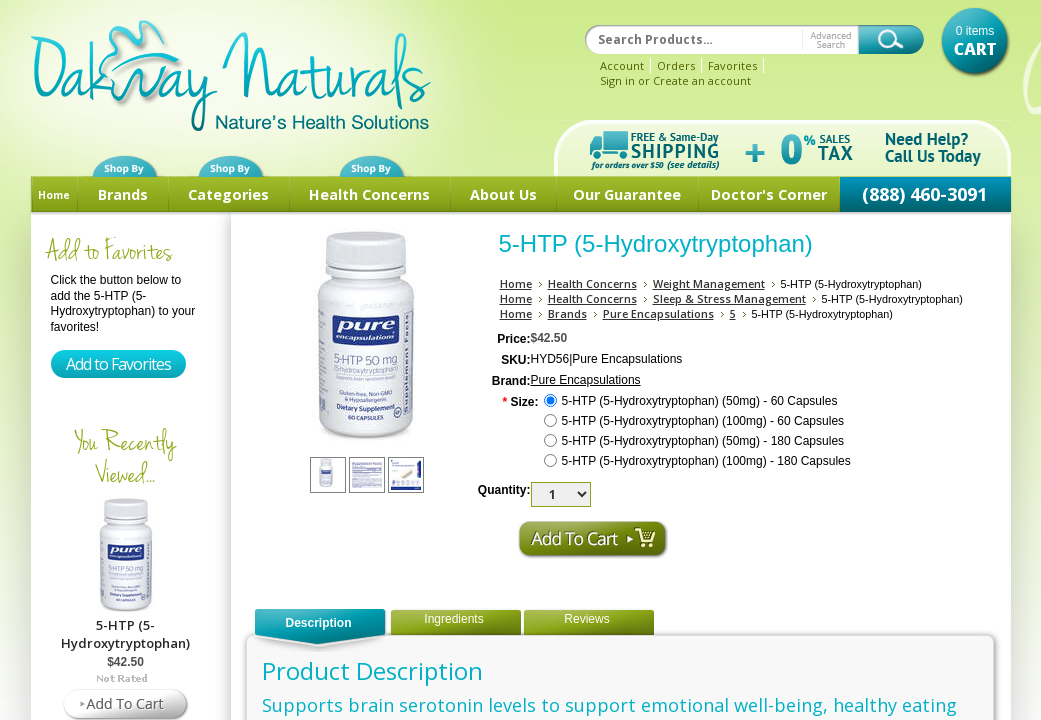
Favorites (732, 65)
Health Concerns (369, 194)
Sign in (617, 80)
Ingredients (453, 619)
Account (622, 65)
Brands (123, 194)
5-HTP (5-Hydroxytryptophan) (125, 634)
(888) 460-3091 (924, 194)
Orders (676, 65)
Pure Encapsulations (658, 313)
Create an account (702, 80)
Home (54, 195)
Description (318, 623)
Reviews (586, 619)
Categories (228, 194)
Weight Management (709, 283)
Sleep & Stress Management (729, 298)
